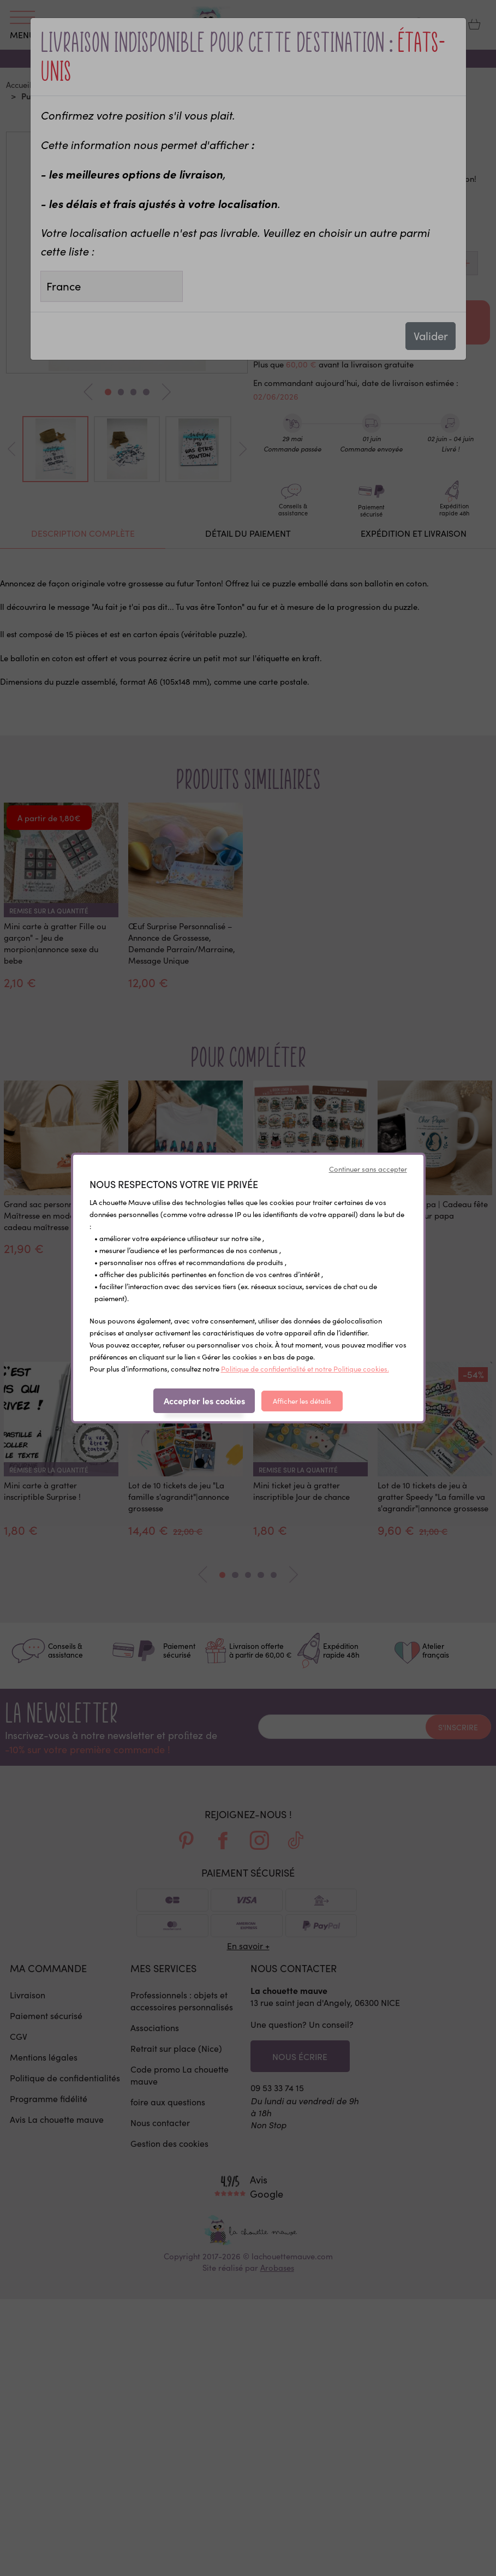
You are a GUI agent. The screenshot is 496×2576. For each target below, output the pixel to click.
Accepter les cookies (204, 1400)
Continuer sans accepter (368, 1169)
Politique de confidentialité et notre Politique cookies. (305, 1368)
